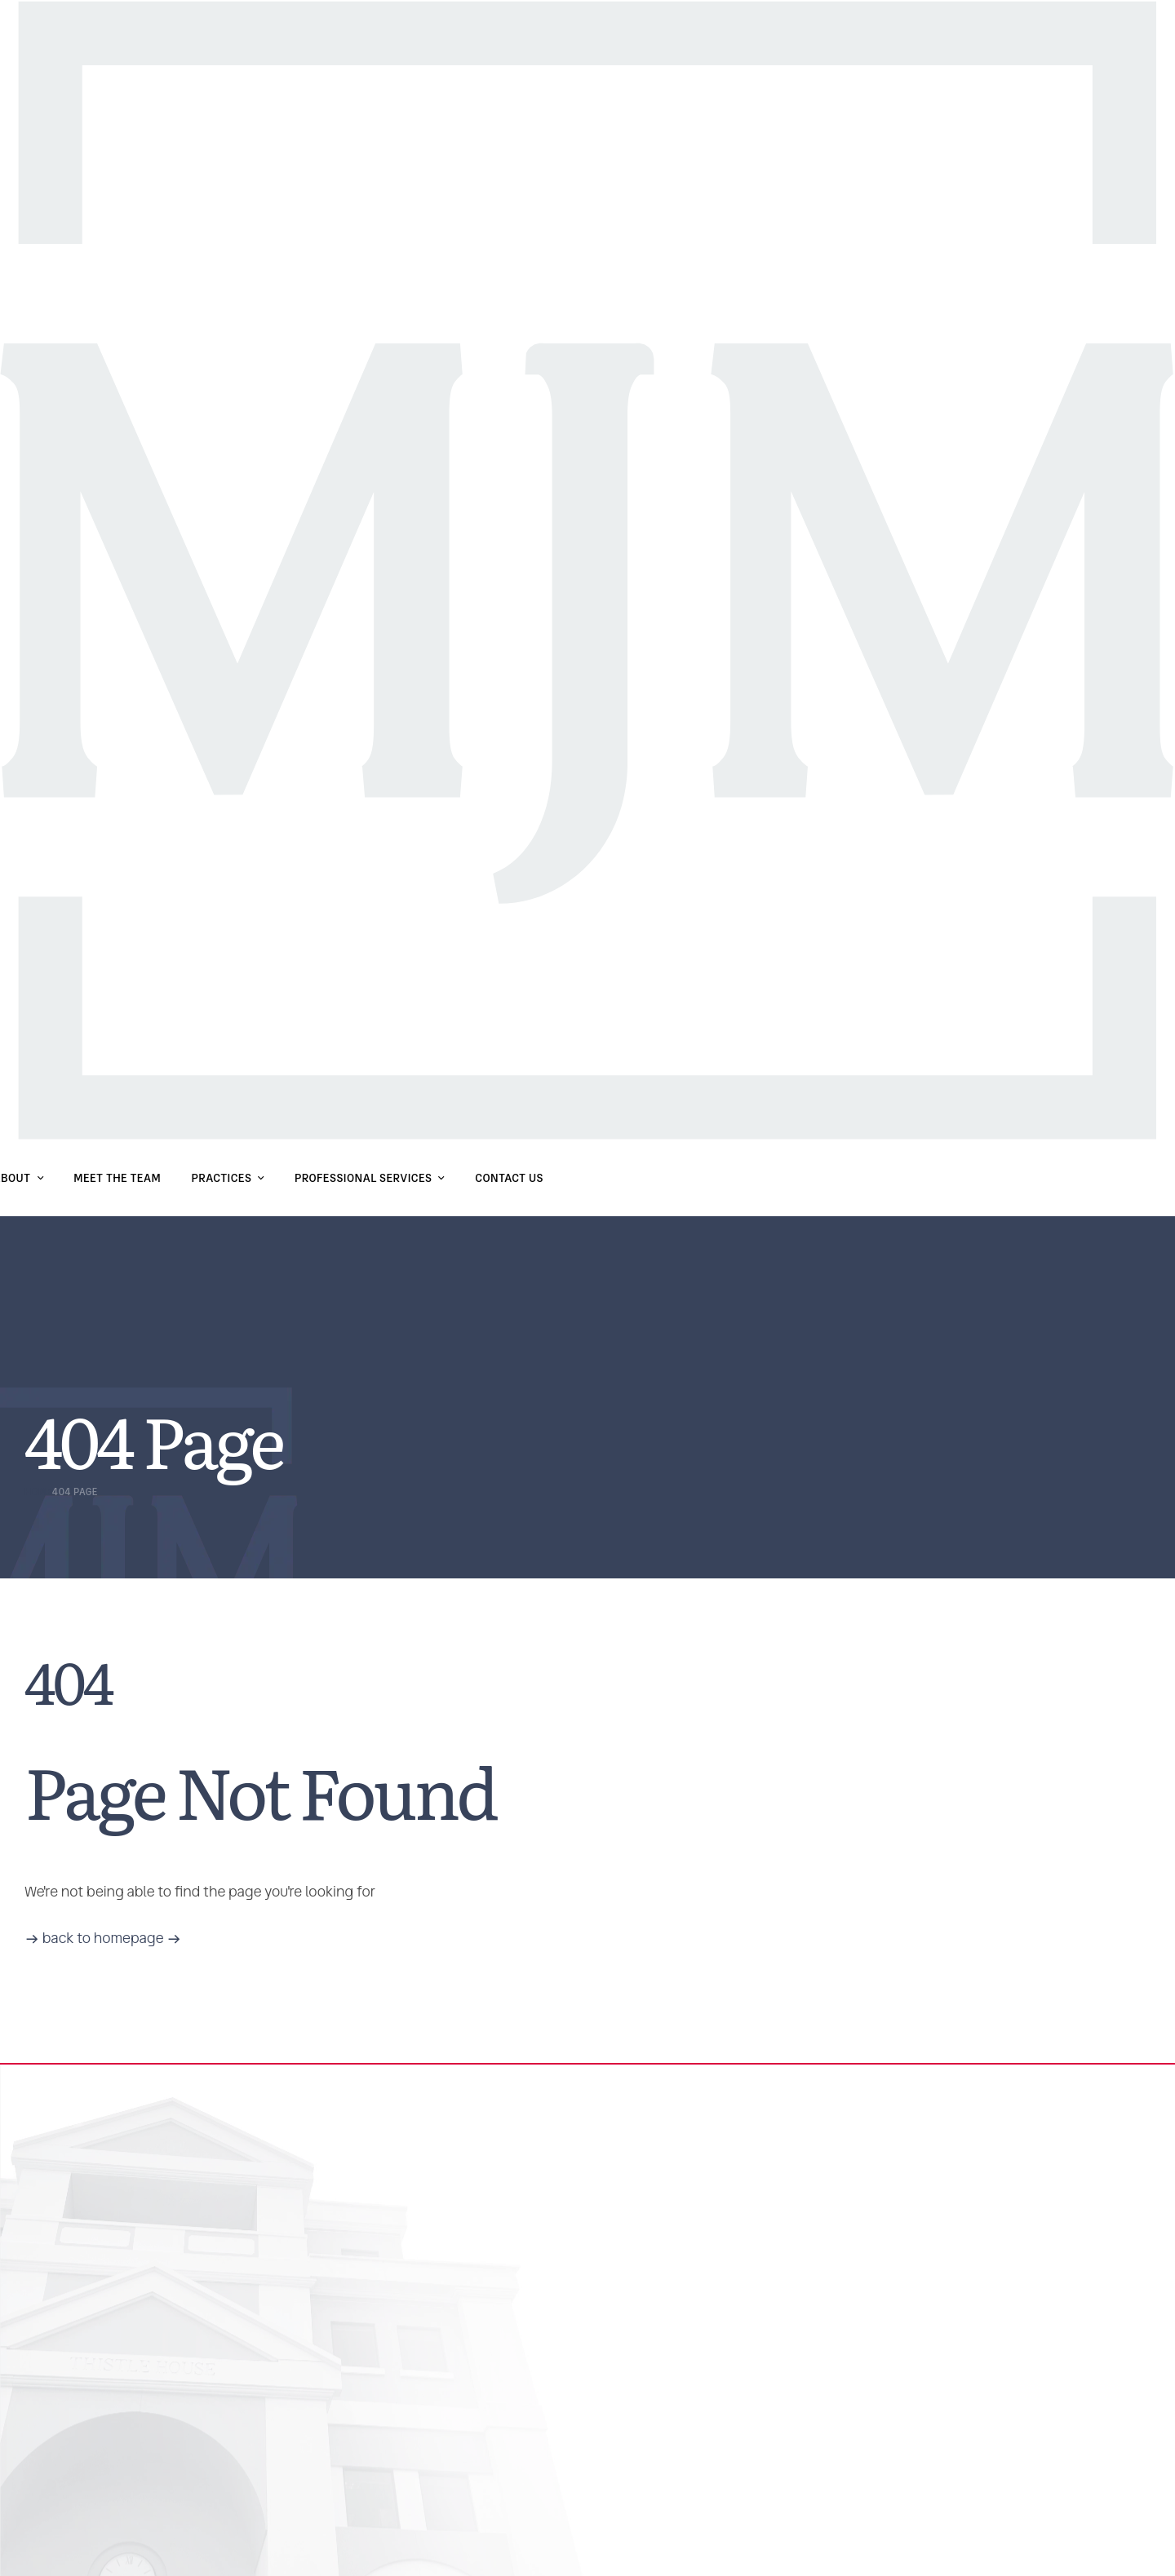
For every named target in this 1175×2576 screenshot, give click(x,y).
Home (38, 1492)
